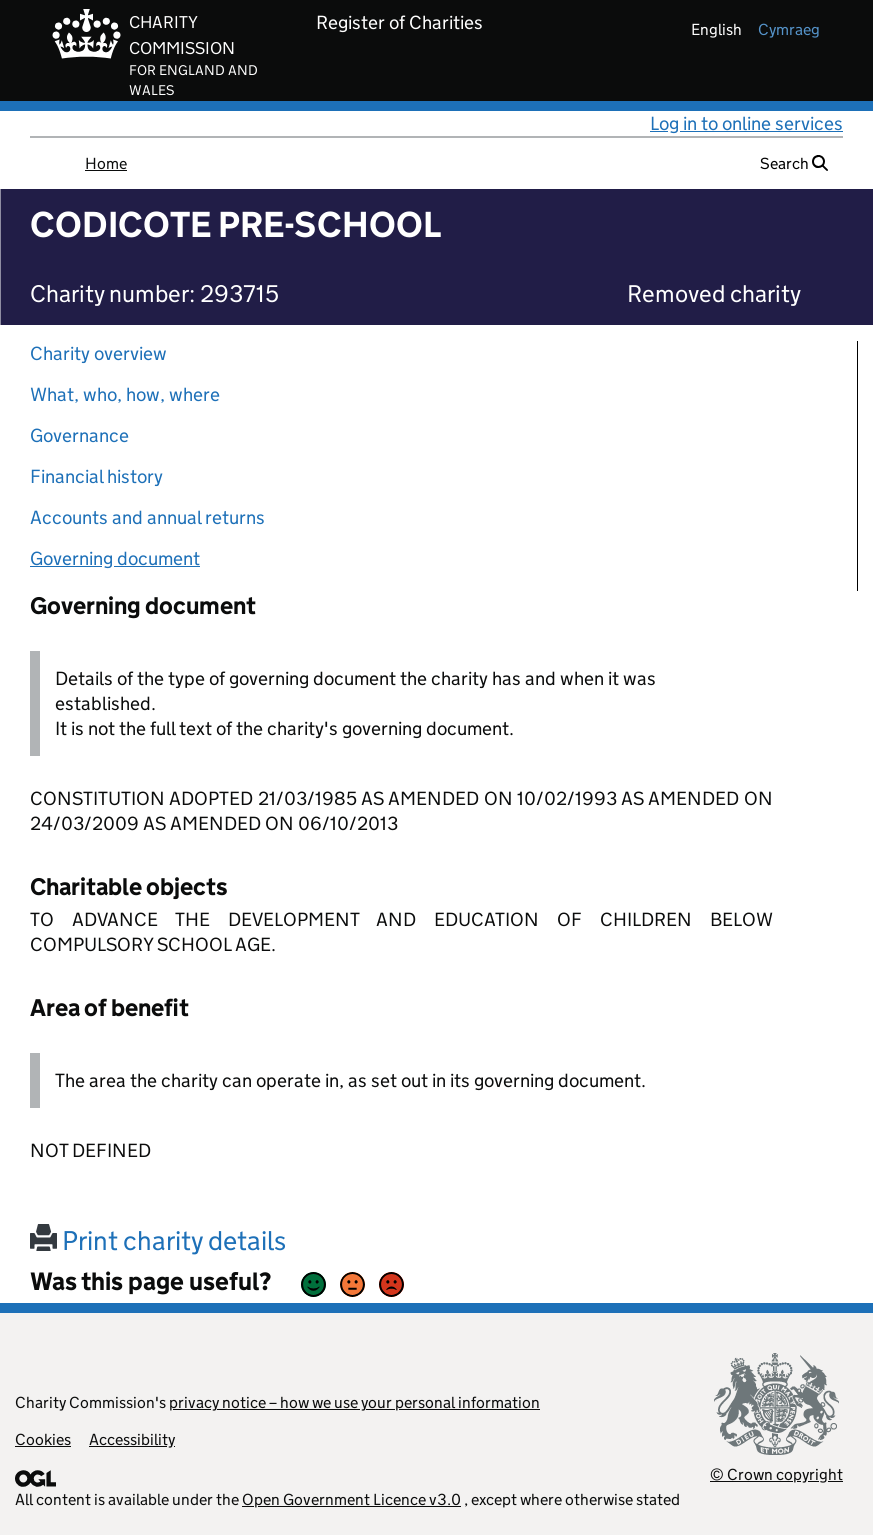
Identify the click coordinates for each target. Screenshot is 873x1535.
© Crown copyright (776, 1474)
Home (106, 163)
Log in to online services (746, 123)
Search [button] (794, 163)
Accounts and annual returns (147, 517)
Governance (79, 435)
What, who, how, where (125, 394)
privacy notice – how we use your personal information (354, 1402)
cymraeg (789, 29)
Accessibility (132, 1439)
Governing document (115, 558)
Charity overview (98, 353)
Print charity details (158, 1240)
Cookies (43, 1439)
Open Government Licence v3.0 (351, 1499)
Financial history (96, 476)
